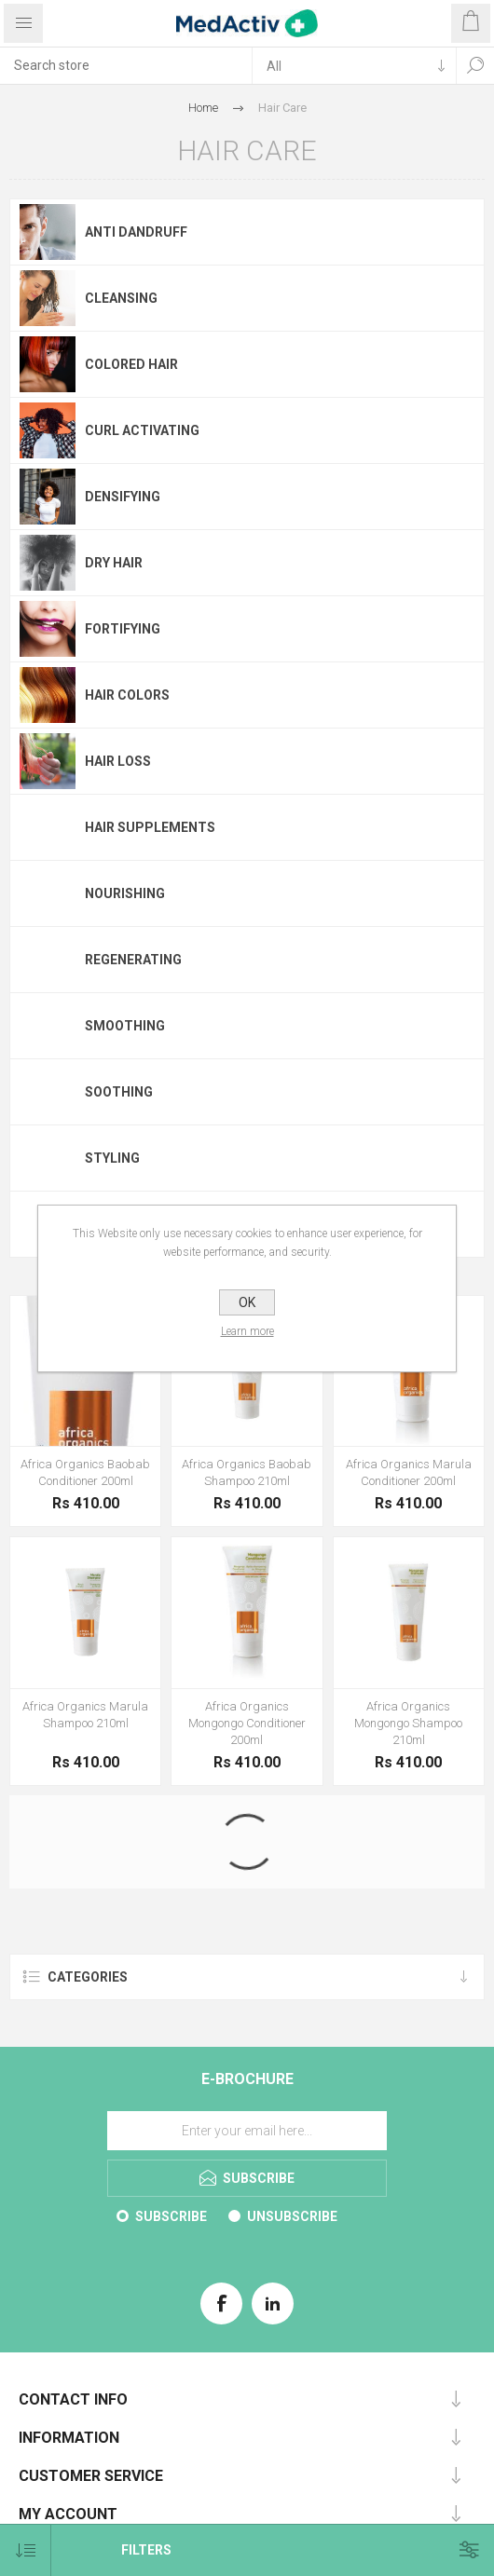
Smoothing (125, 1025)
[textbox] (126, 65)
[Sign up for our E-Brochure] (247, 2130)
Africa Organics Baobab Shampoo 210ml (246, 1472)
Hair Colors (127, 695)
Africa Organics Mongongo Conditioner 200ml (247, 1723)
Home (203, 108)
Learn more (247, 1331)
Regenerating (133, 959)
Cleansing (121, 298)
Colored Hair (131, 364)
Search (475, 65)
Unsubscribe (292, 2216)
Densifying (122, 496)
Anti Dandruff (136, 232)
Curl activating (142, 430)
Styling (112, 1158)
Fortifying (122, 628)
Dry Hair (114, 562)
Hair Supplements (150, 827)
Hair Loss (118, 761)
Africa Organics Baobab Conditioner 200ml (85, 1472)
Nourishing (125, 893)
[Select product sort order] (25, 2550)
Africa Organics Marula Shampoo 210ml (85, 1714)
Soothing (119, 1091)
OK (247, 1302)
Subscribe (171, 2216)
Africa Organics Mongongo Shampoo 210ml (408, 1723)
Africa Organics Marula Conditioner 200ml (409, 1472)
